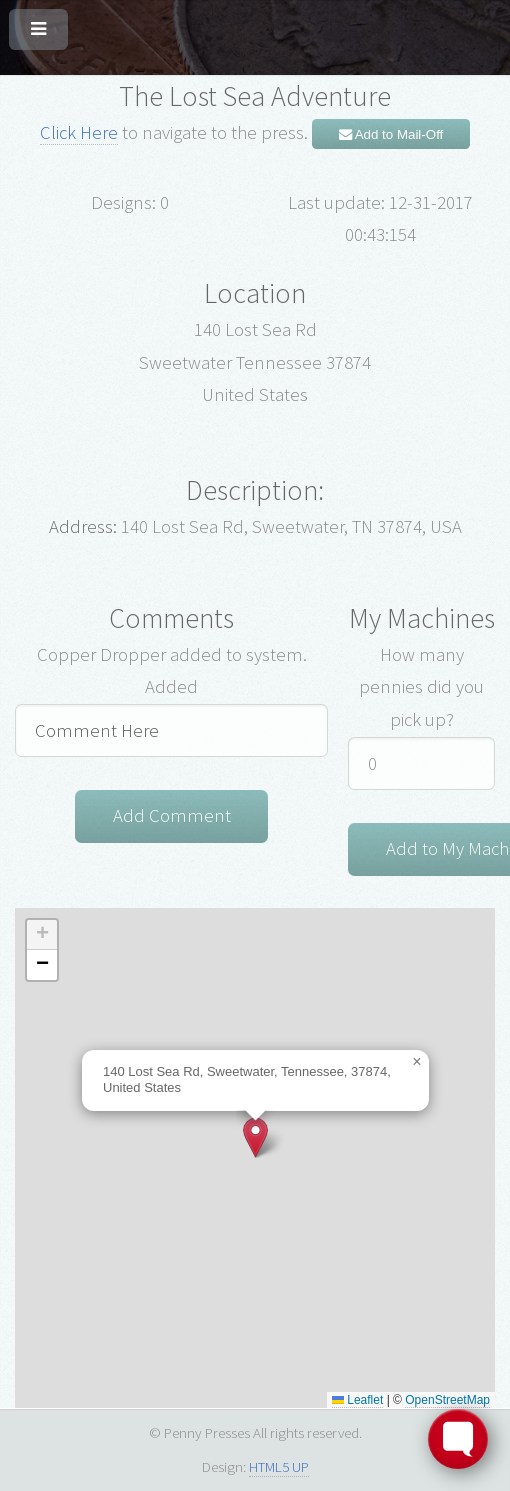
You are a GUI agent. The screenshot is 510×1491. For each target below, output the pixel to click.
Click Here (79, 132)
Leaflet (357, 1400)
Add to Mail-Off (391, 134)
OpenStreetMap (447, 1400)
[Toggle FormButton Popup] (458, 1439)
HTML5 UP (279, 1466)
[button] (255, 1137)
